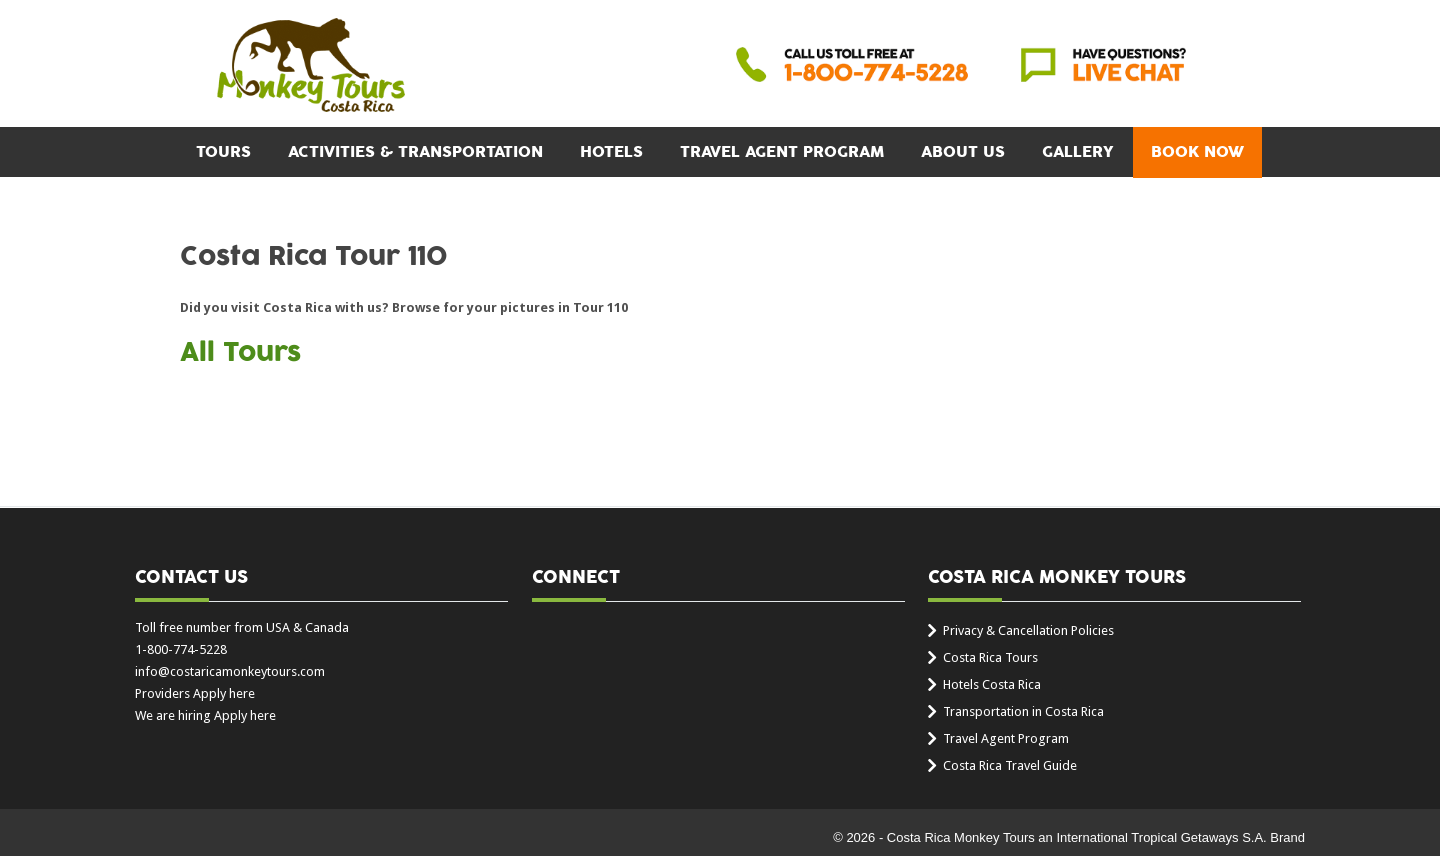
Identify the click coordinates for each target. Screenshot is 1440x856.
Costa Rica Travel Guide (1010, 765)
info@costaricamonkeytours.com (230, 671)
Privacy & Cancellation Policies (1028, 630)
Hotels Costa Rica (992, 684)
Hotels (611, 152)
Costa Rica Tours (990, 657)
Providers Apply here (195, 693)
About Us (963, 152)
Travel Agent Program (782, 152)
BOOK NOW (1197, 152)
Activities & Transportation (415, 152)
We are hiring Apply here (205, 715)
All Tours (240, 353)
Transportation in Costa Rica (1023, 711)
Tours (223, 152)
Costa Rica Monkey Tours (311, 67)
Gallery (1078, 152)
